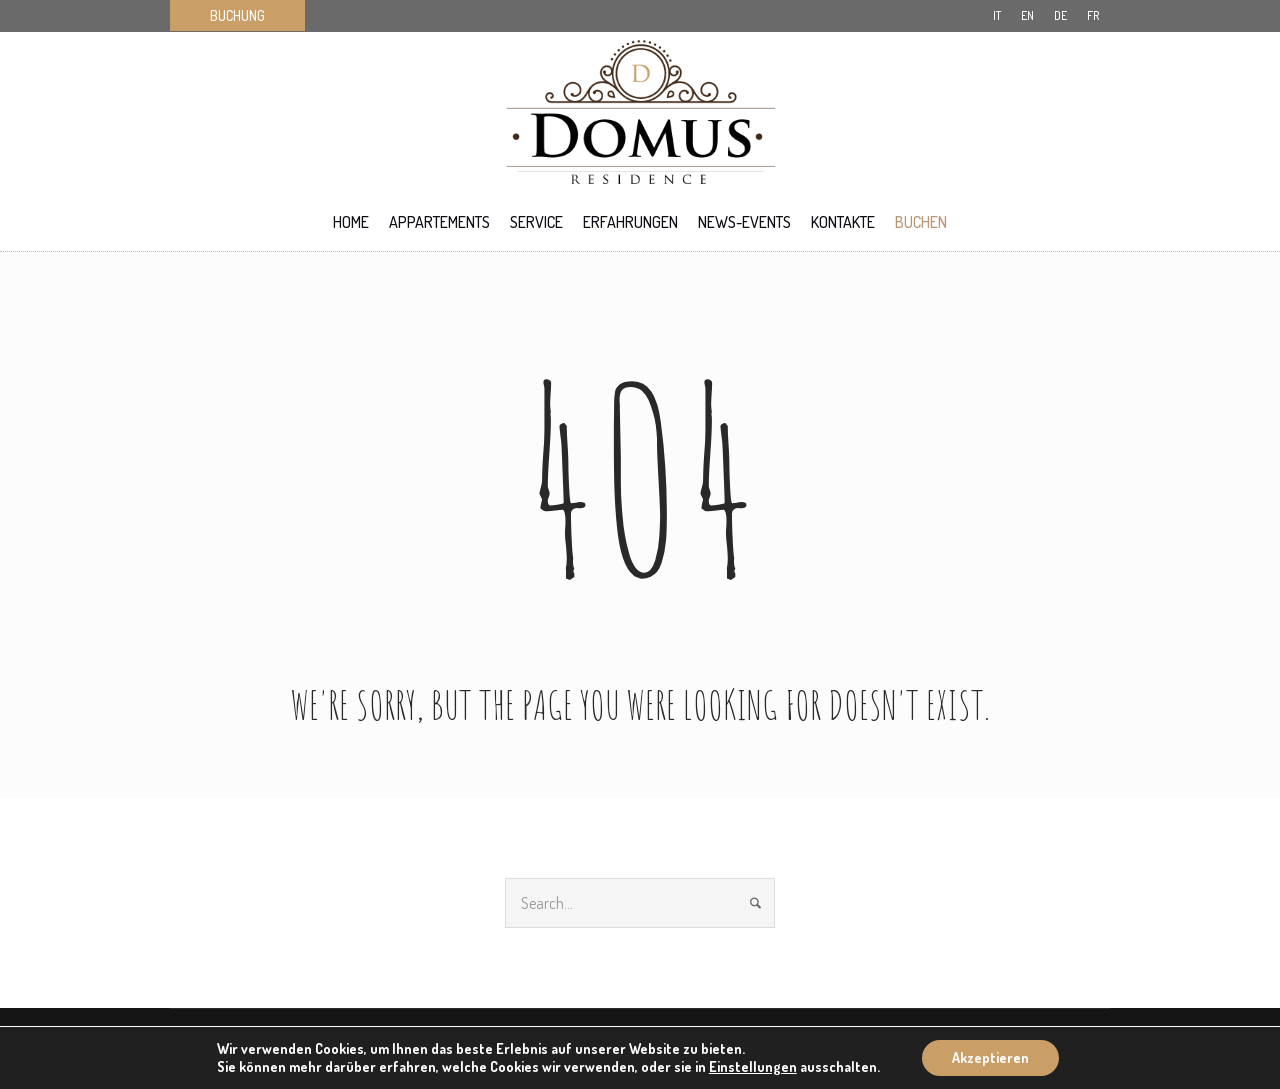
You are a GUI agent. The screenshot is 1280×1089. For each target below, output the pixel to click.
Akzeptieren (990, 1057)
